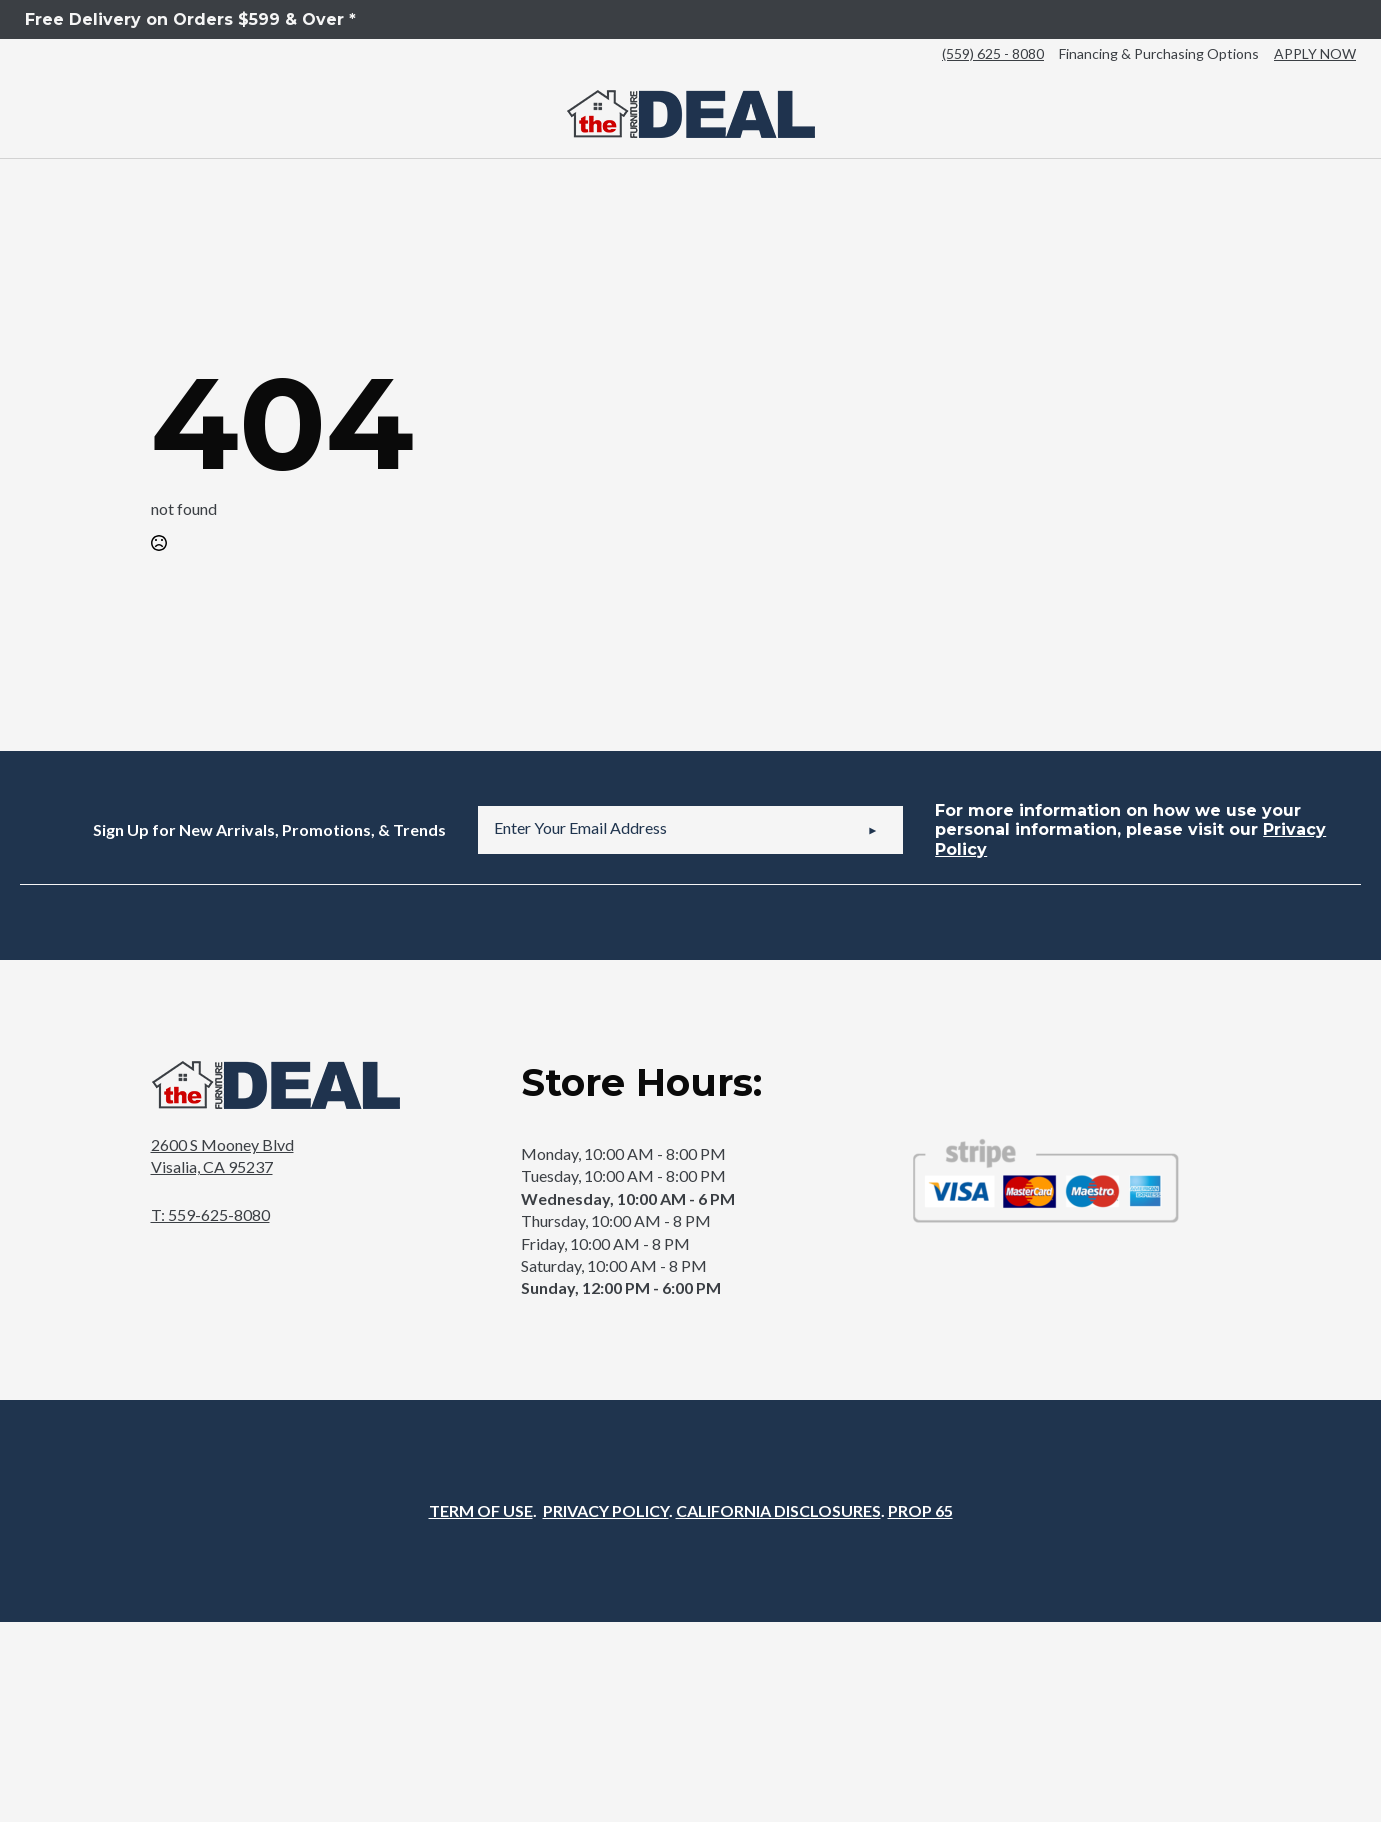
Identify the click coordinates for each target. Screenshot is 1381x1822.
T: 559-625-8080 (210, 1214)
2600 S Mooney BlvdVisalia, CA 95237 (222, 1155)
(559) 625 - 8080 (993, 53)
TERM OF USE (481, 1510)
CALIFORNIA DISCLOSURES (778, 1510)
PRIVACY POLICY (606, 1510)
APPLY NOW (1315, 53)
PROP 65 (920, 1510)
